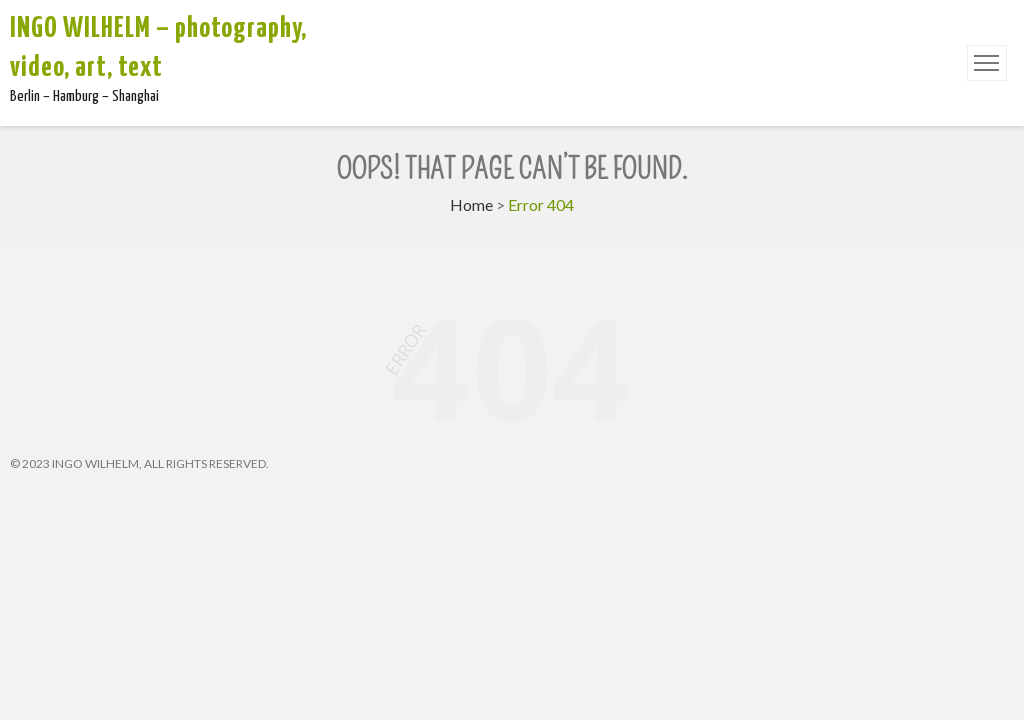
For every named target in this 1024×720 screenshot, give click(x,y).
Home (471, 204)
